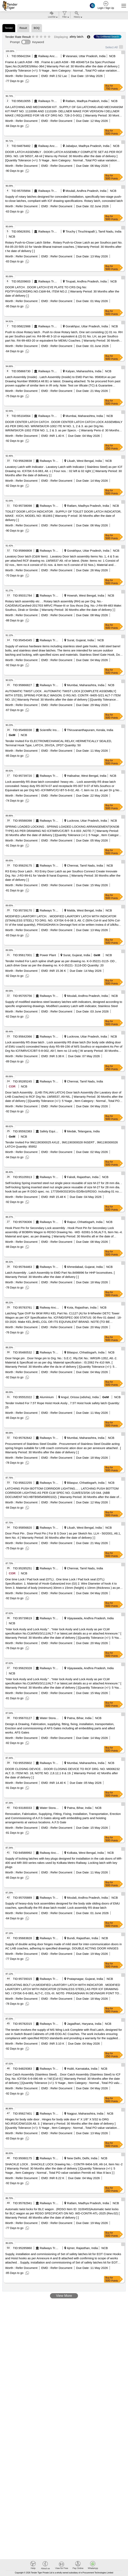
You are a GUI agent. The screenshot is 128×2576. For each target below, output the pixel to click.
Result (23, 27)
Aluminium (47, 1397)
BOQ (37, 27)
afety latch (76, 36)
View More (64, 2296)
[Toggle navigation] (122, 6)
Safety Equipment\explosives (50, 1131)
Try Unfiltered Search (107, 36)
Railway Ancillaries (48, 56)
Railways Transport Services (48, 101)
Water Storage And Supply (50, 1718)
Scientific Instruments (50, 730)
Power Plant (48, 955)
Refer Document (26, 76)
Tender (9, 27)
